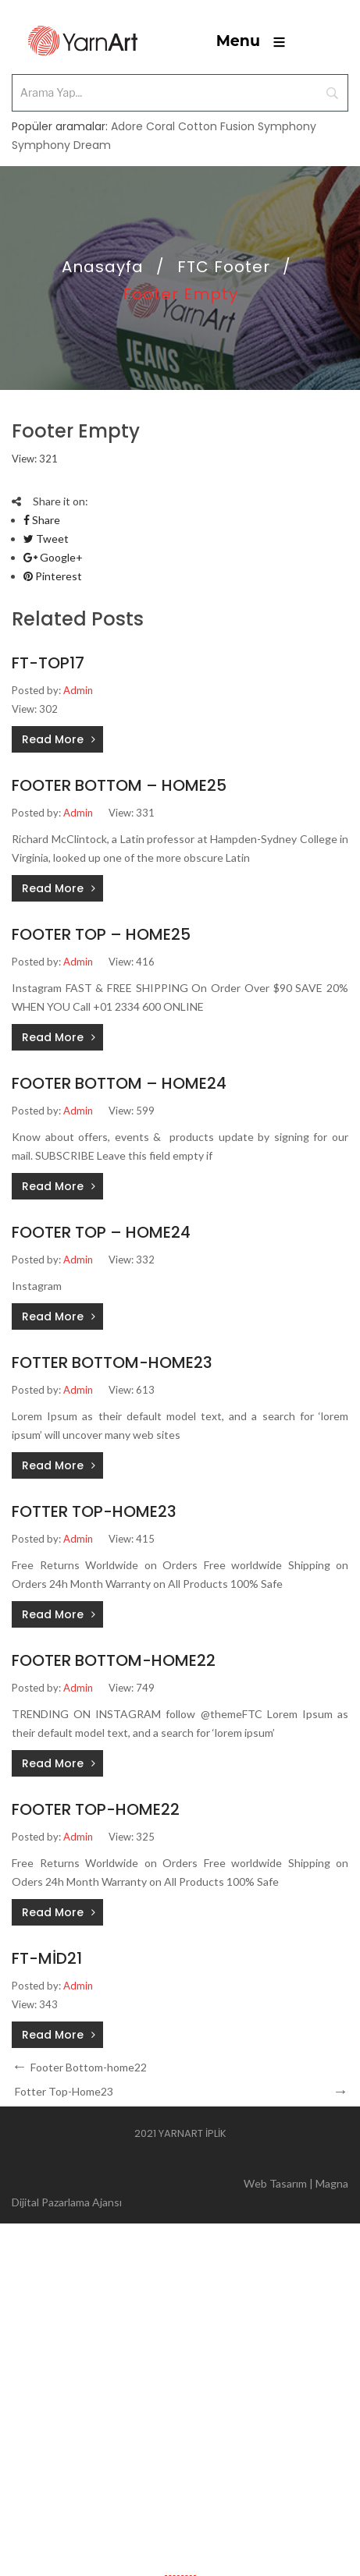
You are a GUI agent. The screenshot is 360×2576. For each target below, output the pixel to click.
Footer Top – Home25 (101, 934)
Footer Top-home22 (96, 1809)
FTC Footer (223, 267)
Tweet (46, 538)
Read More (53, 739)
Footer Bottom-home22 (114, 1660)
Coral (160, 126)
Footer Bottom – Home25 (119, 785)
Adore (127, 126)
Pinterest (52, 576)
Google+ (53, 557)
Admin (78, 690)
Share (41, 519)
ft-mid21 (47, 1958)
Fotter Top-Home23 (94, 1511)
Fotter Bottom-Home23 (112, 1362)
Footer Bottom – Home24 (119, 1083)
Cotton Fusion (216, 126)
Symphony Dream (61, 145)
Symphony (287, 126)
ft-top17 (48, 663)
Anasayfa (103, 267)
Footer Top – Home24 (101, 1232)
